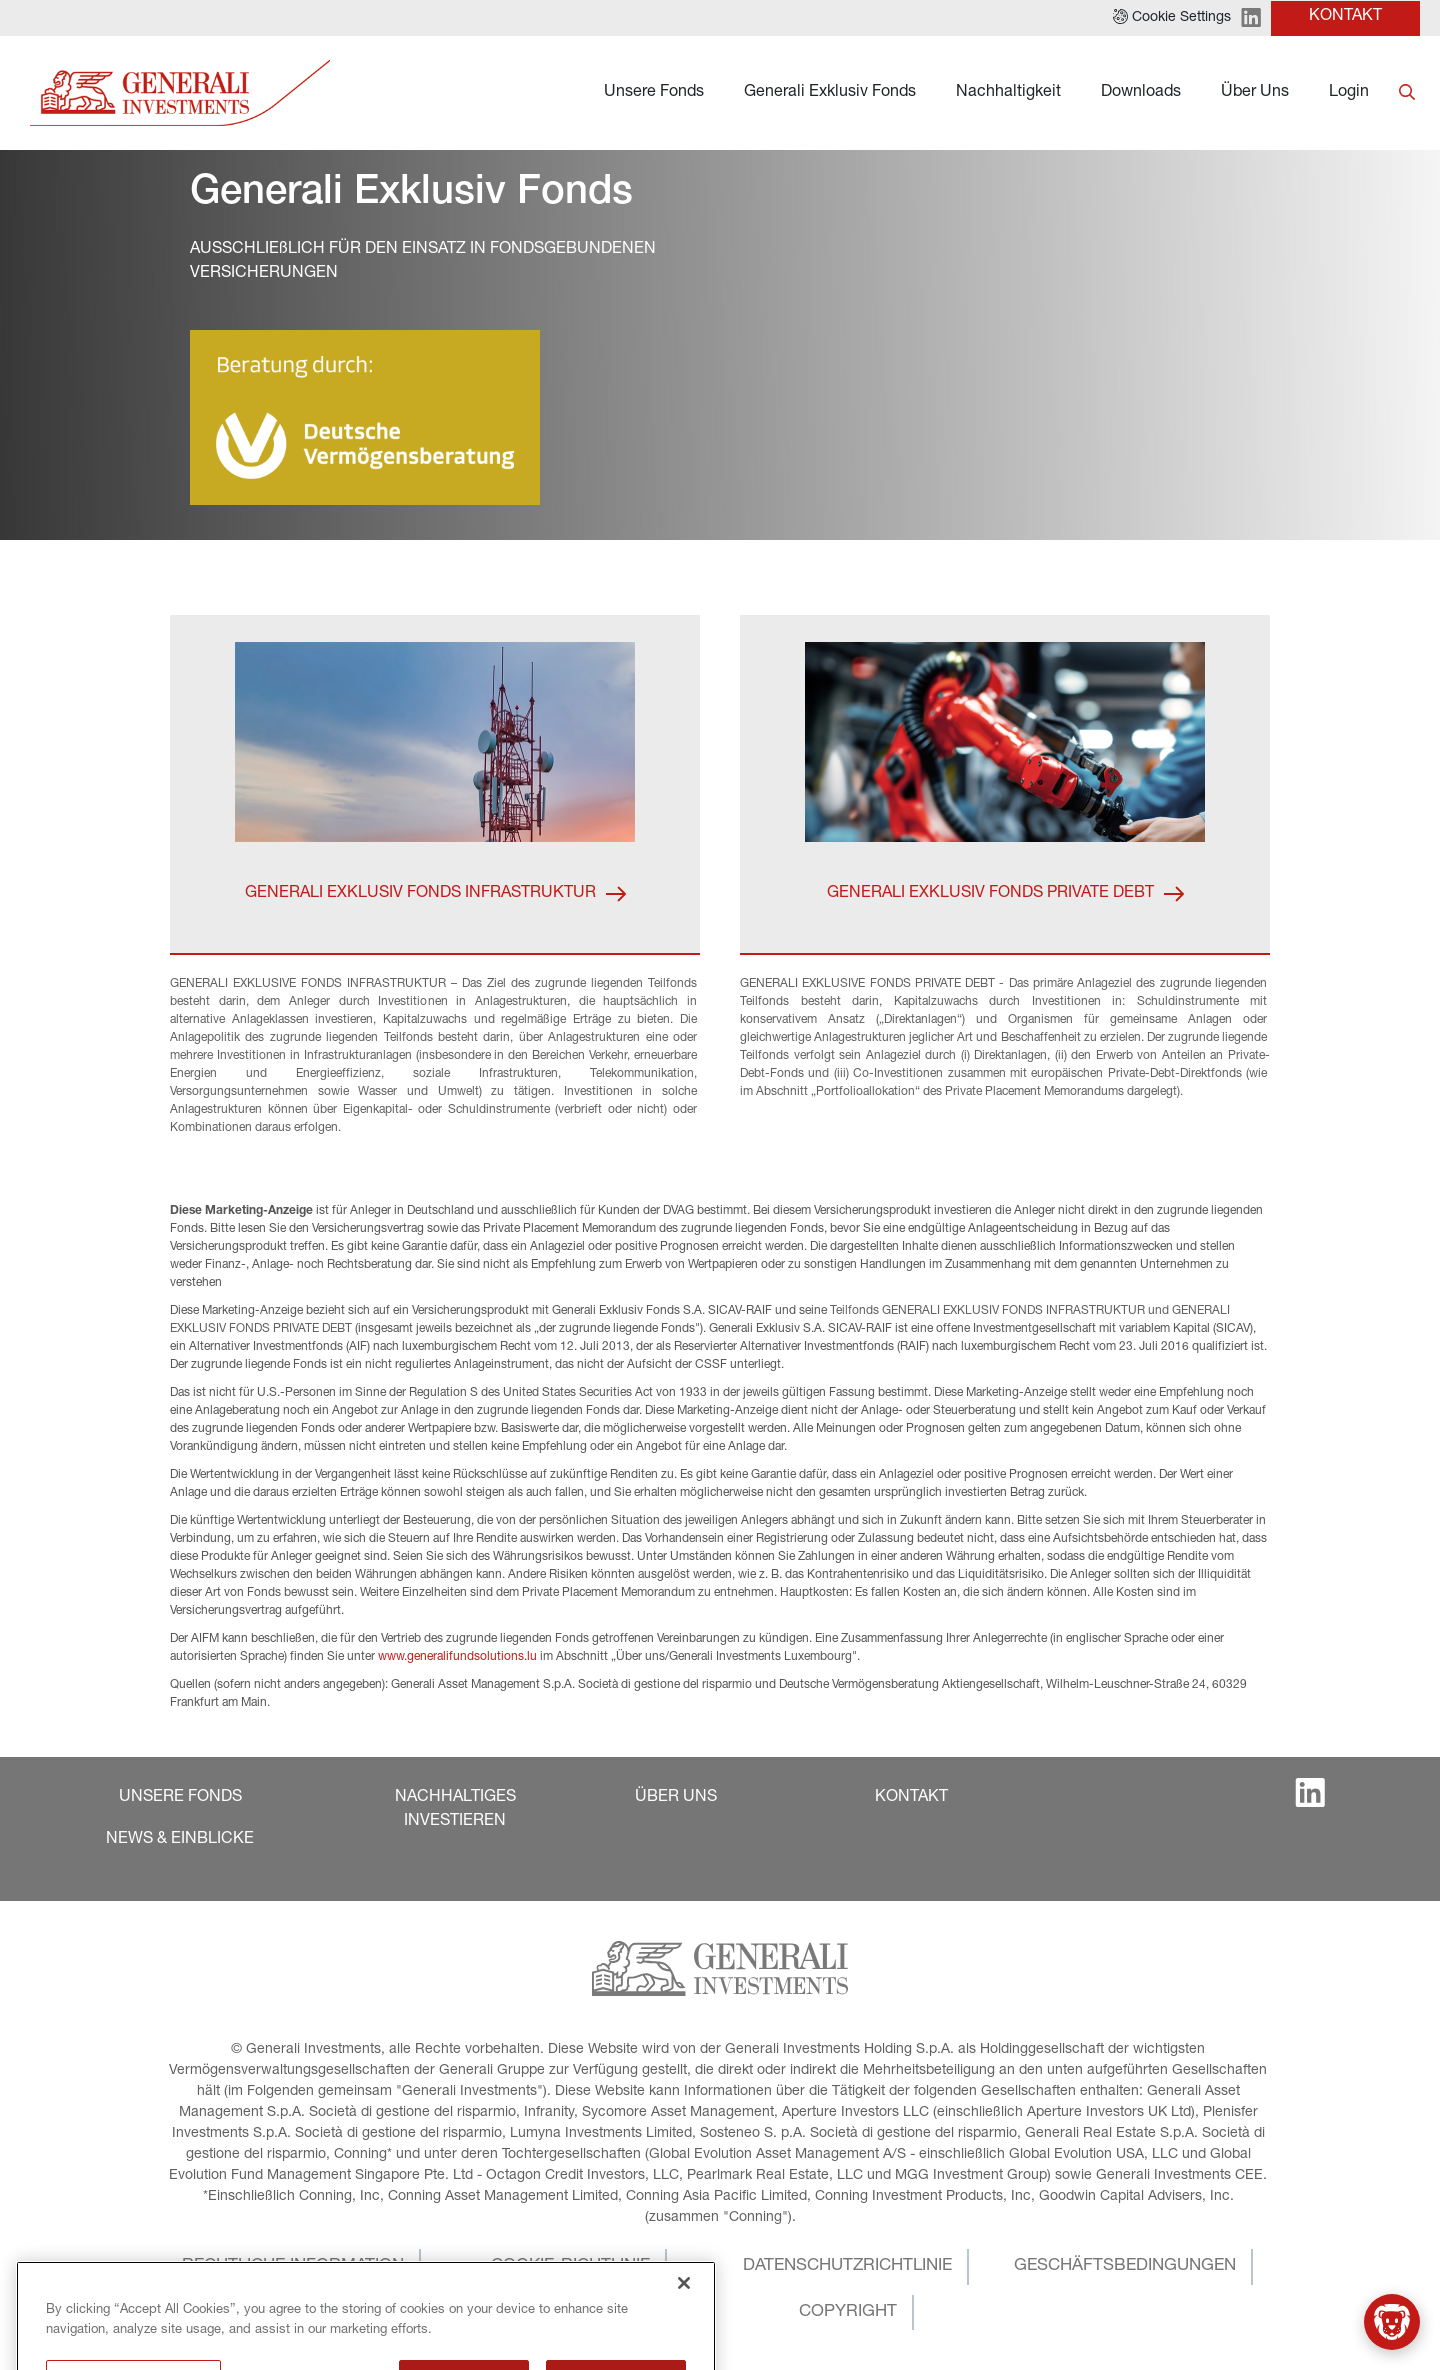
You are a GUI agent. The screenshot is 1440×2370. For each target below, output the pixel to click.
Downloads (1141, 93)
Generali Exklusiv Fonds (830, 93)
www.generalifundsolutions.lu (457, 1657)
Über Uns (1255, 93)
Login (1349, 93)
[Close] (684, 2345)
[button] (1172, 18)
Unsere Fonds (654, 93)
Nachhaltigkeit (1008, 93)
